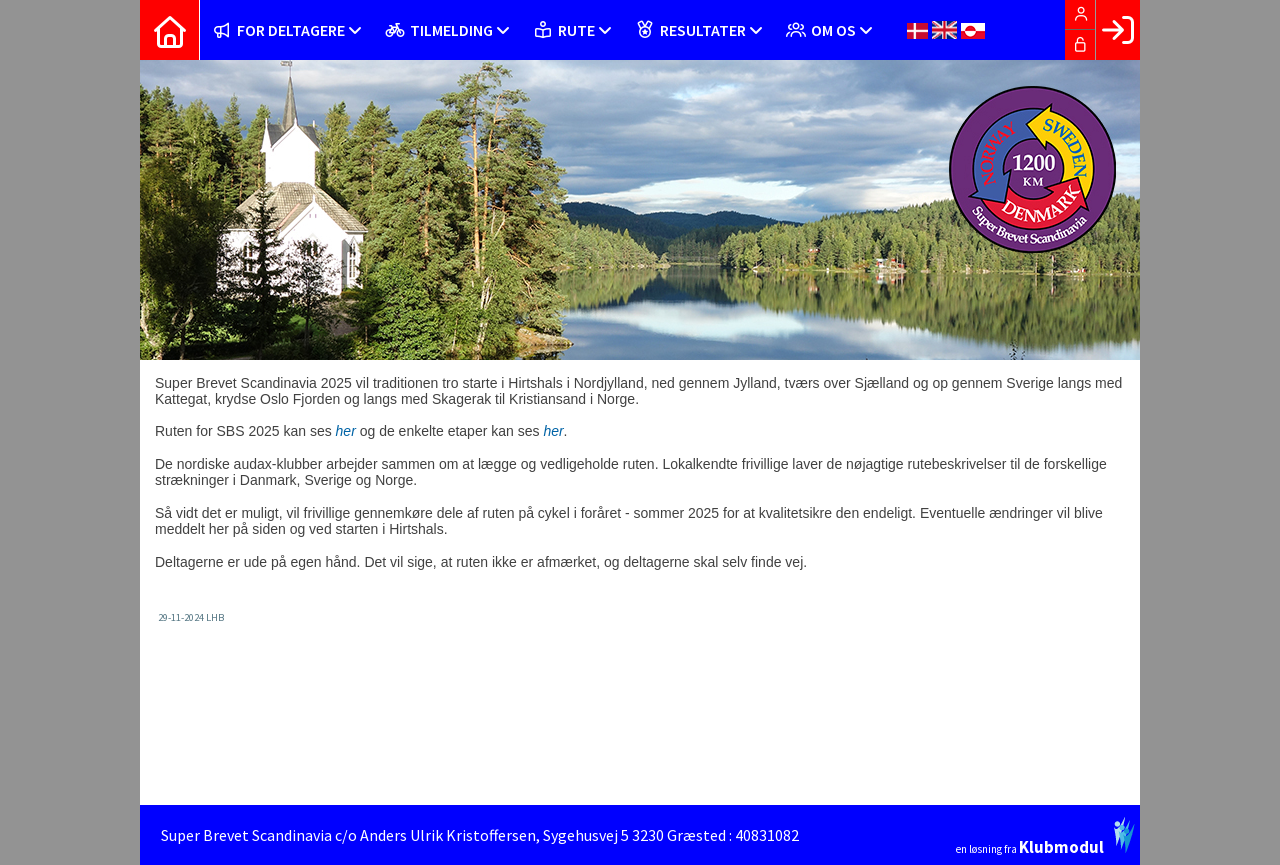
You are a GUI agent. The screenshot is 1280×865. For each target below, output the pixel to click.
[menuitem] (170, 30)
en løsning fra (1045, 836)
